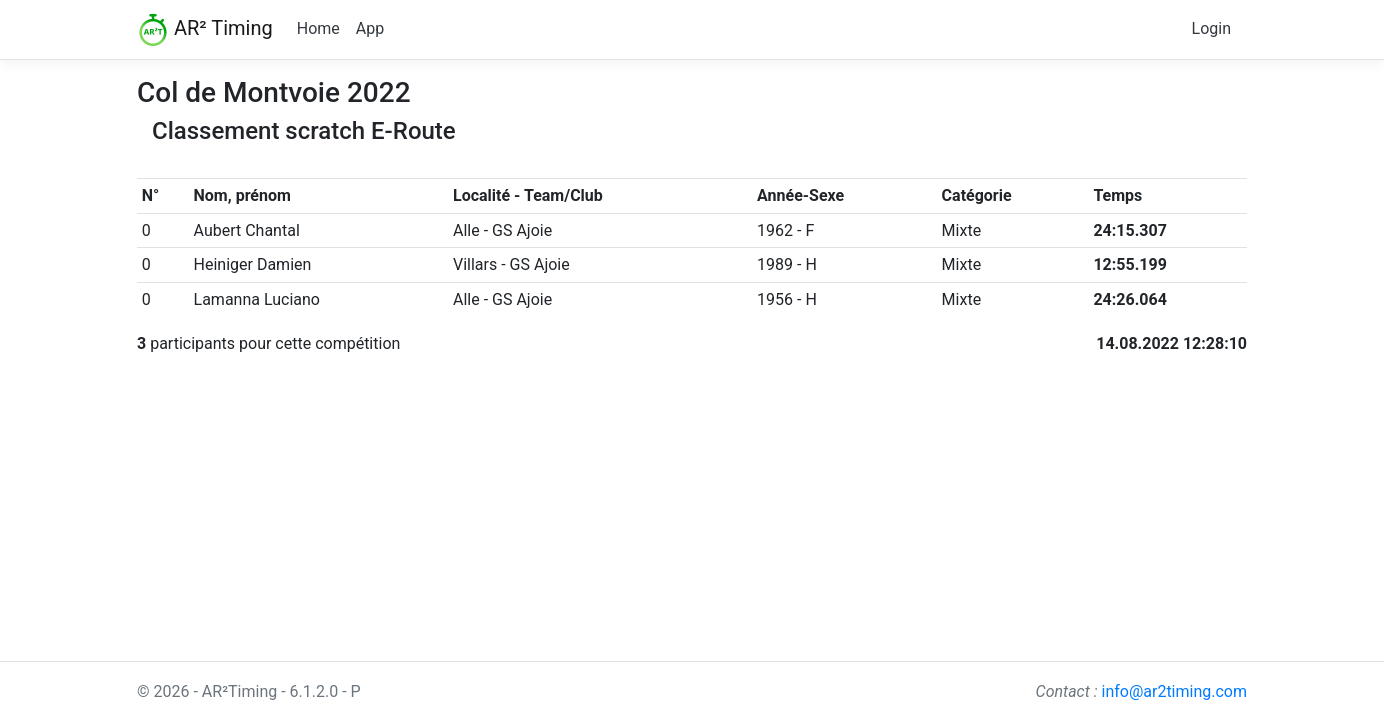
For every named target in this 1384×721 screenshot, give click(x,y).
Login (1211, 28)
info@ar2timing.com (1174, 691)
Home (318, 28)
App (370, 28)
